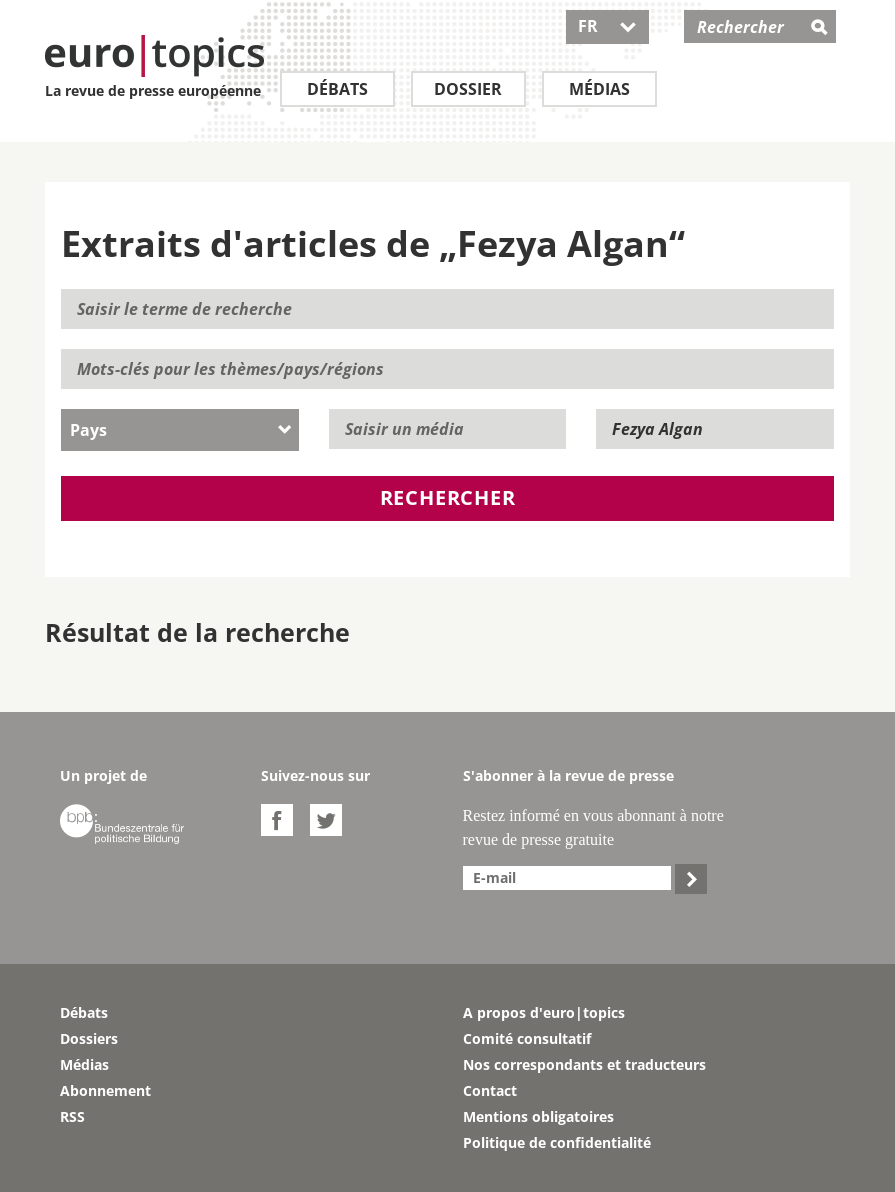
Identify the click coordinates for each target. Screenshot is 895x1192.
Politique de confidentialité (557, 1142)
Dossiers (89, 1038)
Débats (337, 89)
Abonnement (105, 1090)
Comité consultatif (527, 1038)
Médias (599, 89)
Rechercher (448, 497)
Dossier (468, 89)
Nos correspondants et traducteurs (584, 1064)
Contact (490, 1090)
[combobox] (180, 430)
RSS (72, 1116)
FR (607, 26)
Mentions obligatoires (538, 1116)
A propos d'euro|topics (544, 1012)
